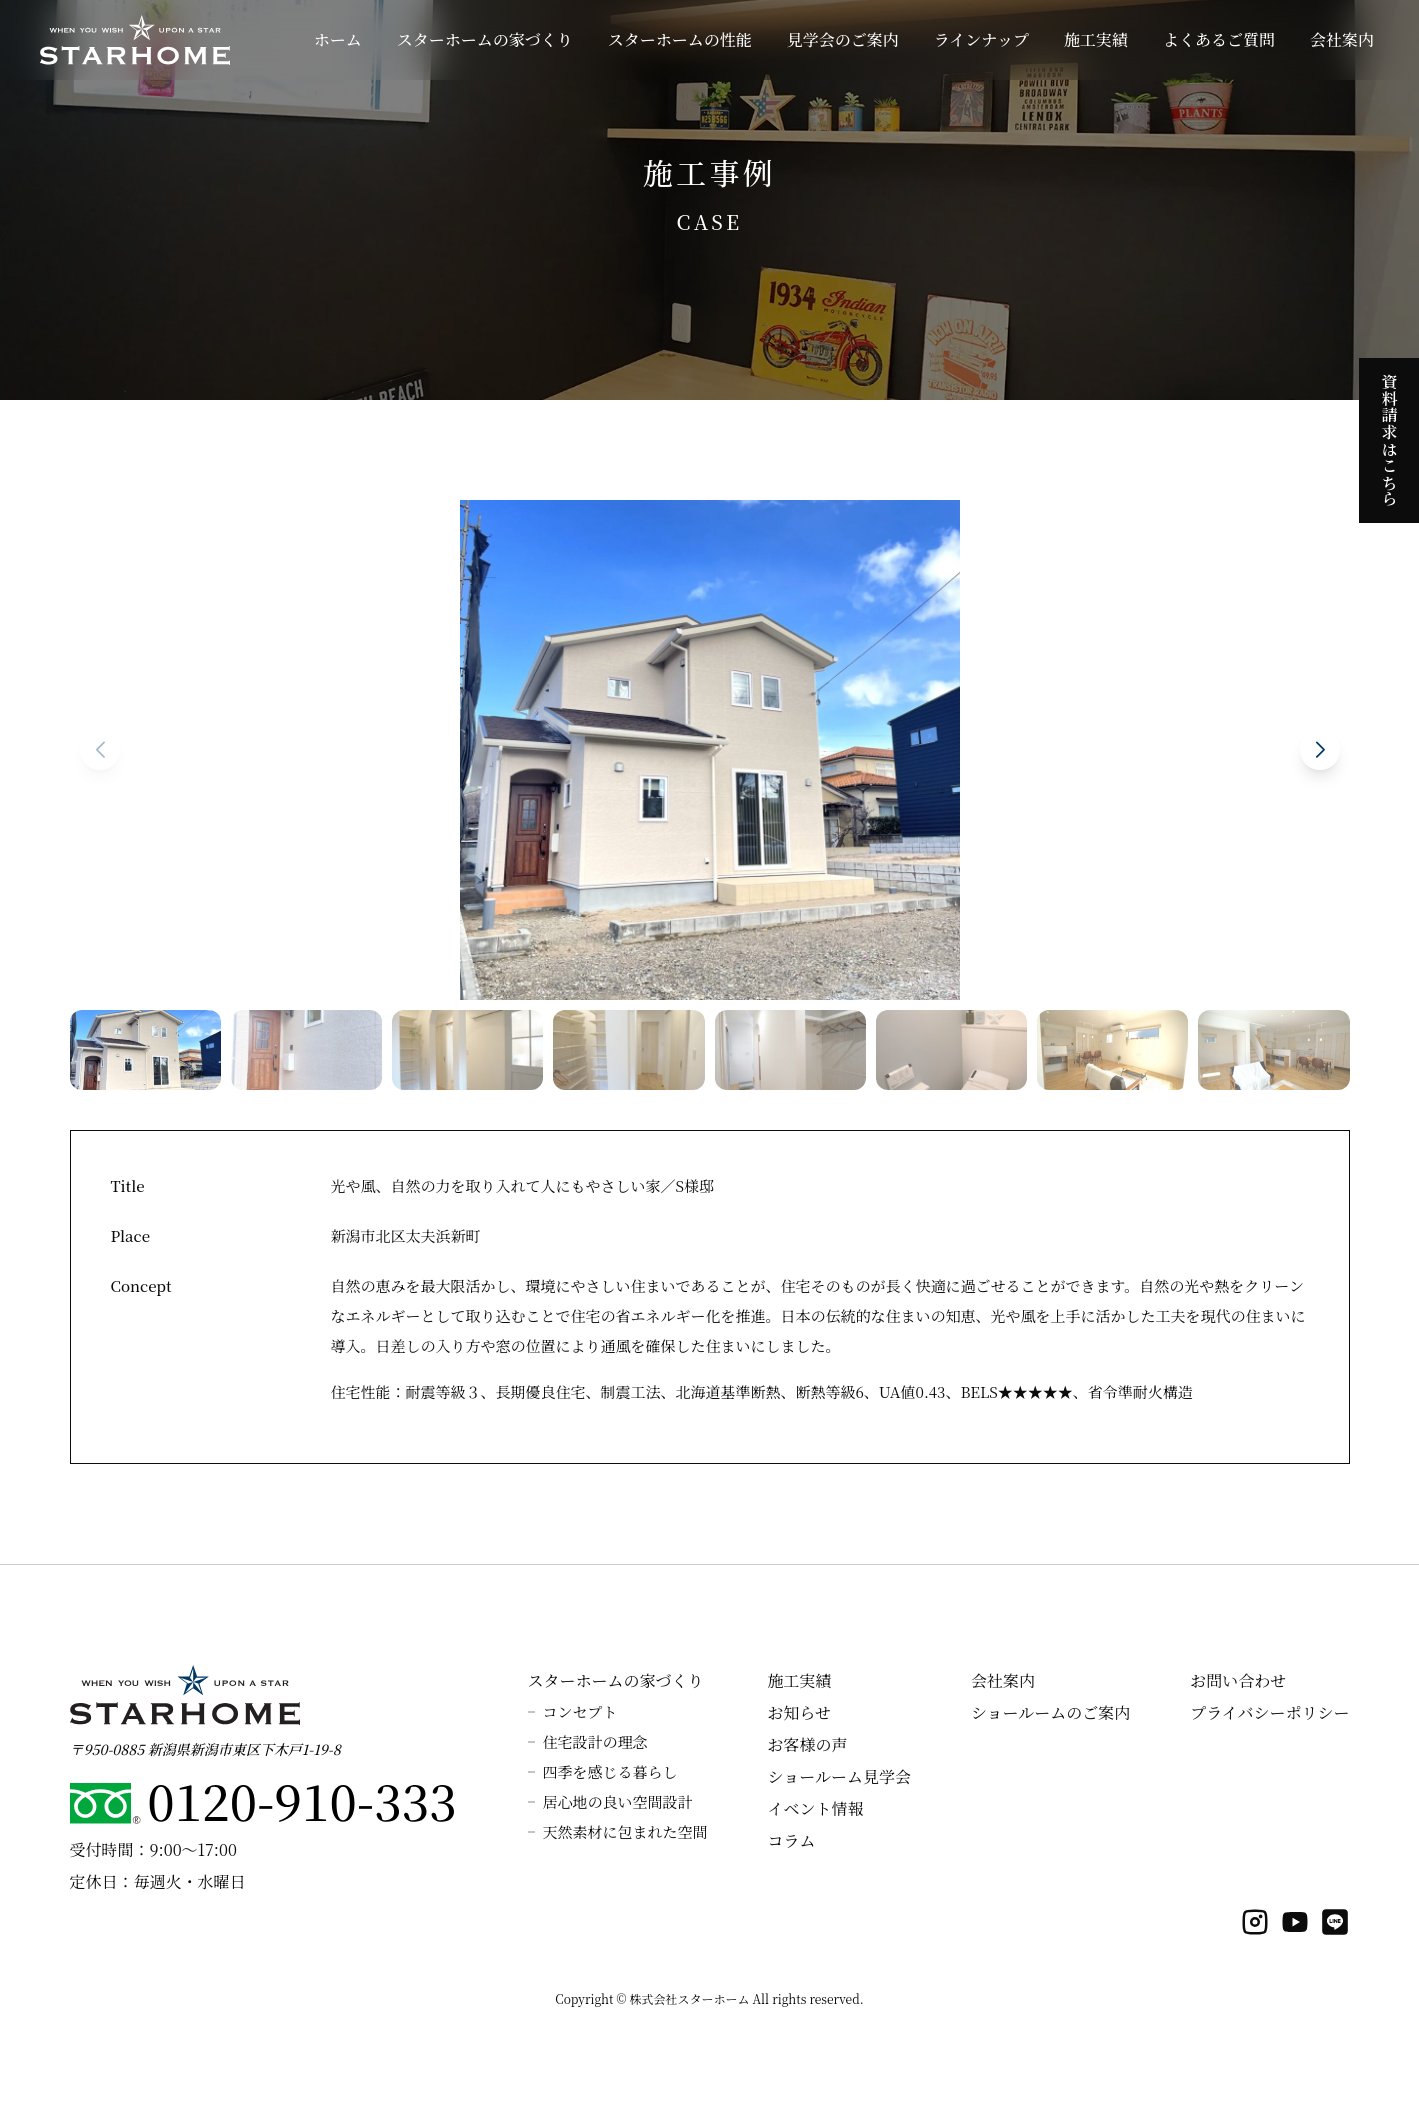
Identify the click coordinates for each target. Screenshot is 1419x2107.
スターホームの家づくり (485, 39)
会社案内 (1342, 39)
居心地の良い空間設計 (618, 1801)
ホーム (338, 39)
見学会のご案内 (843, 39)
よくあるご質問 (1219, 39)
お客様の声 (808, 1744)
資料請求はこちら (1389, 436)
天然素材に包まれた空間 (625, 1831)
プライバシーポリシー (1269, 1712)
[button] (1320, 750)
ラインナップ (981, 39)
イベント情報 (816, 1808)
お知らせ (800, 1712)
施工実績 (1096, 39)
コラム (792, 1840)
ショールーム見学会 (839, 1776)
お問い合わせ (1238, 1680)
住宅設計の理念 (595, 1741)
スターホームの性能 (680, 39)
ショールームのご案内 (1050, 1712)
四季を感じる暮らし (610, 1771)
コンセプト (580, 1711)
